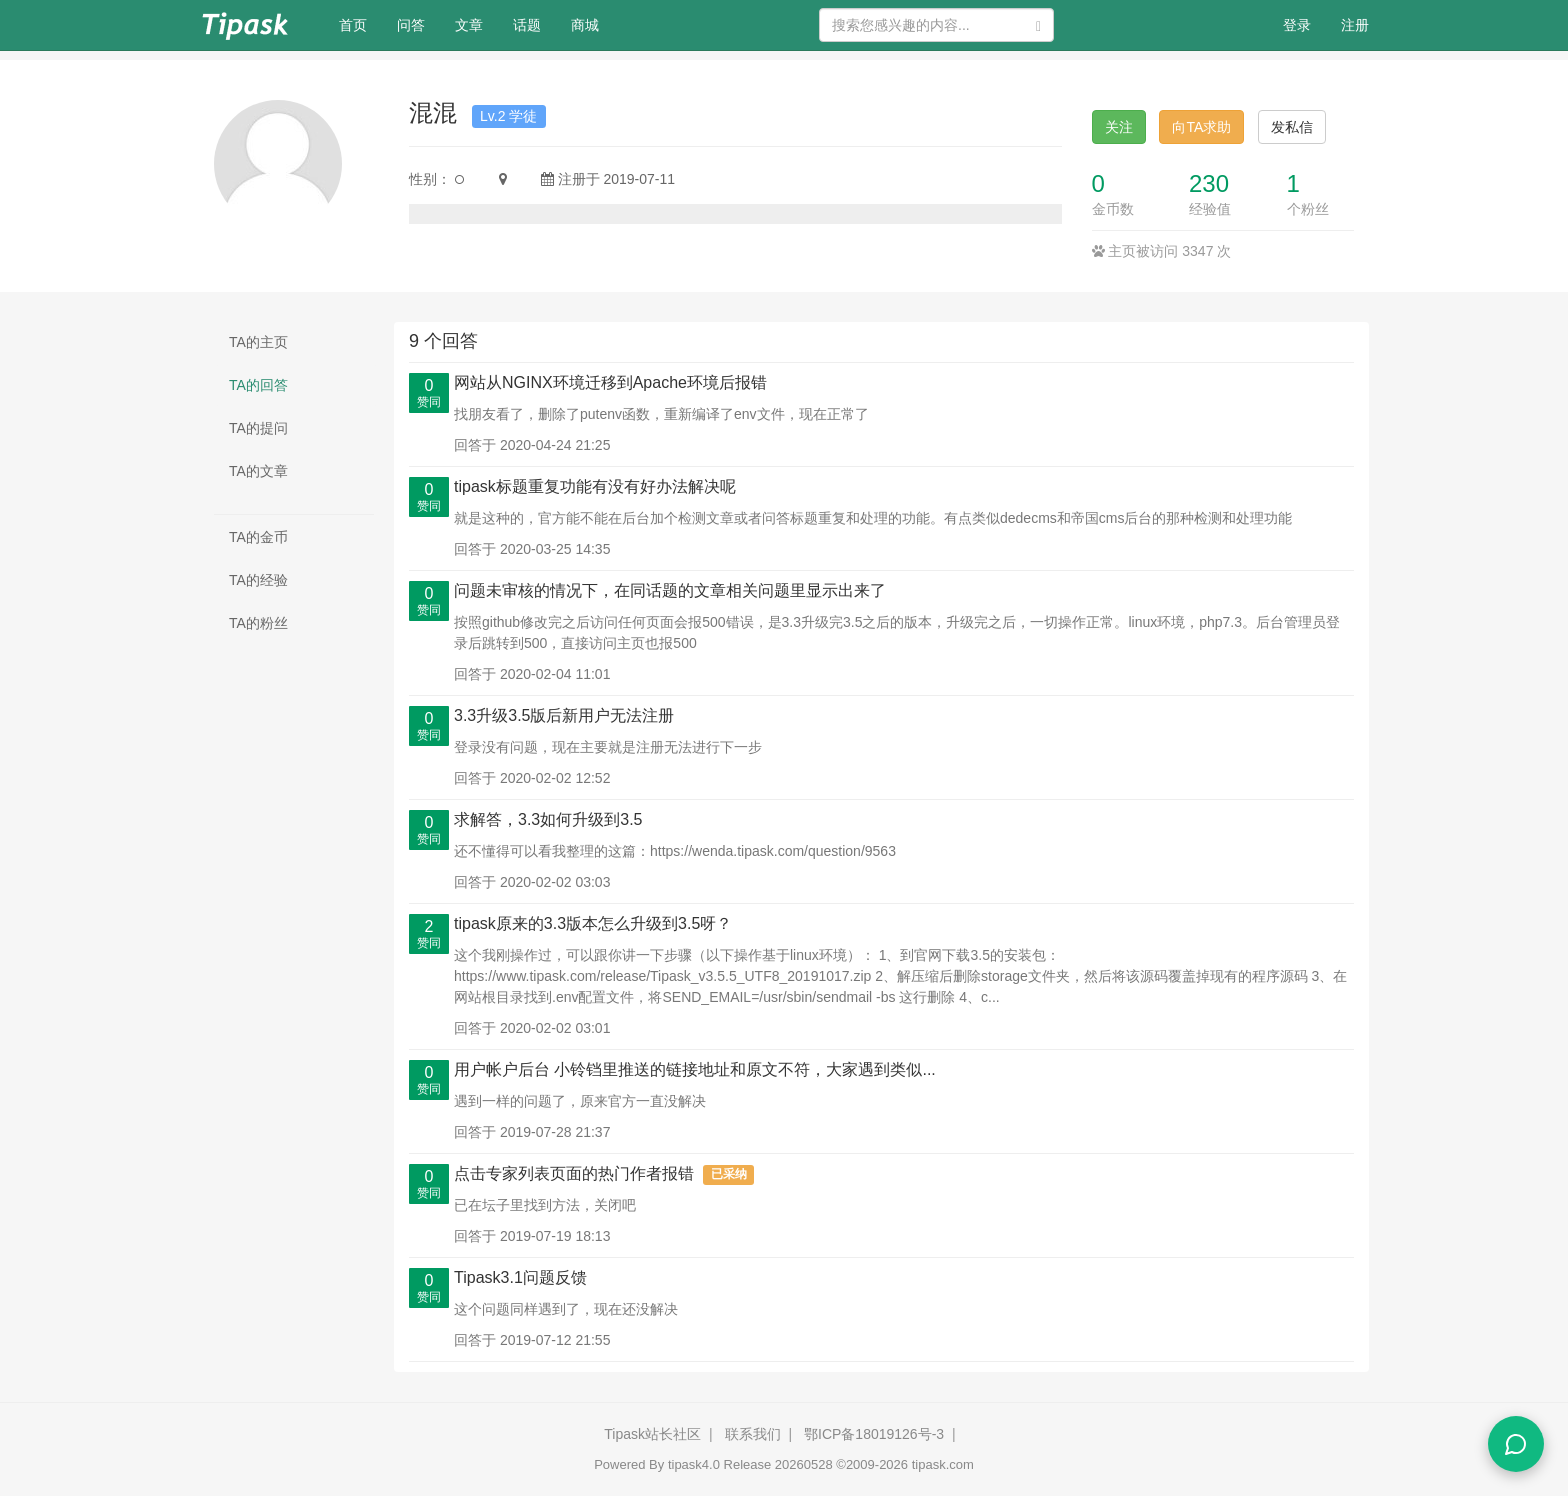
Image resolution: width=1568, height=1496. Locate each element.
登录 (1297, 25)
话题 (527, 25)
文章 (469, 25)
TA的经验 (258, 580)
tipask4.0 (694, 1464)
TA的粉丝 (258, 623)
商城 (585, 25)
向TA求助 (1201, 127)
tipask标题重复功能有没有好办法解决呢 (595, 486)
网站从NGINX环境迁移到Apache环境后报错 (610, 382)
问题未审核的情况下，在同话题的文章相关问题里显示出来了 (670, 590)
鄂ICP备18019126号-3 (874, 1434)
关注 (1119, 127)
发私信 (1292, 127)
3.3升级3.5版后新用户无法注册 (564, 715)
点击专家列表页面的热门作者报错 (574, 1173)
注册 (1355, 25)
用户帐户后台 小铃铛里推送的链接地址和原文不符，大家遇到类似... (695, 1069)
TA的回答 (258, 385)
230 (1209, 183)
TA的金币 (258, 537)
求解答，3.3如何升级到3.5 (548, 819)
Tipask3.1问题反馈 (520, 1277)
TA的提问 (258, 428)
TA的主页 (258, 342)
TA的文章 (258, 471)
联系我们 (753, 1434)
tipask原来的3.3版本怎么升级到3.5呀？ (593, 923)
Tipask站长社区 (652, 1434)
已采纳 (729, 1175)
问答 (411, 25)
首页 (360, 23)
